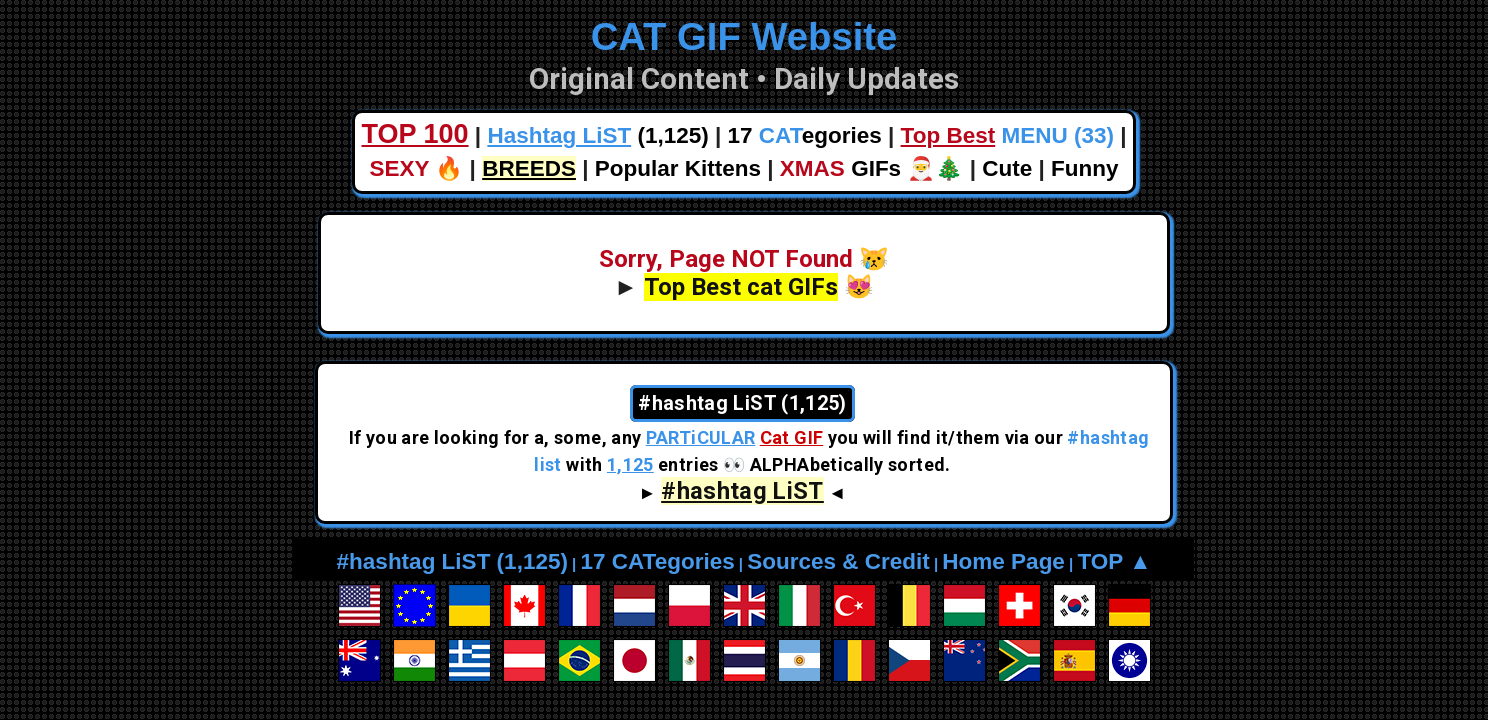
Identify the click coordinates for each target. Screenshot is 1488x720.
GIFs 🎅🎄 (872, 168)
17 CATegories (657, 561)
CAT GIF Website (744, 36)
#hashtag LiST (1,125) (452, 561)
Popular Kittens (678, 168)
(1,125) (597, 135)
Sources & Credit (838, 561)
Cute (1007, 168)
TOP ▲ (1114, 561)
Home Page (1003, 561)
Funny (1085, 168)
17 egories (805, 135)
